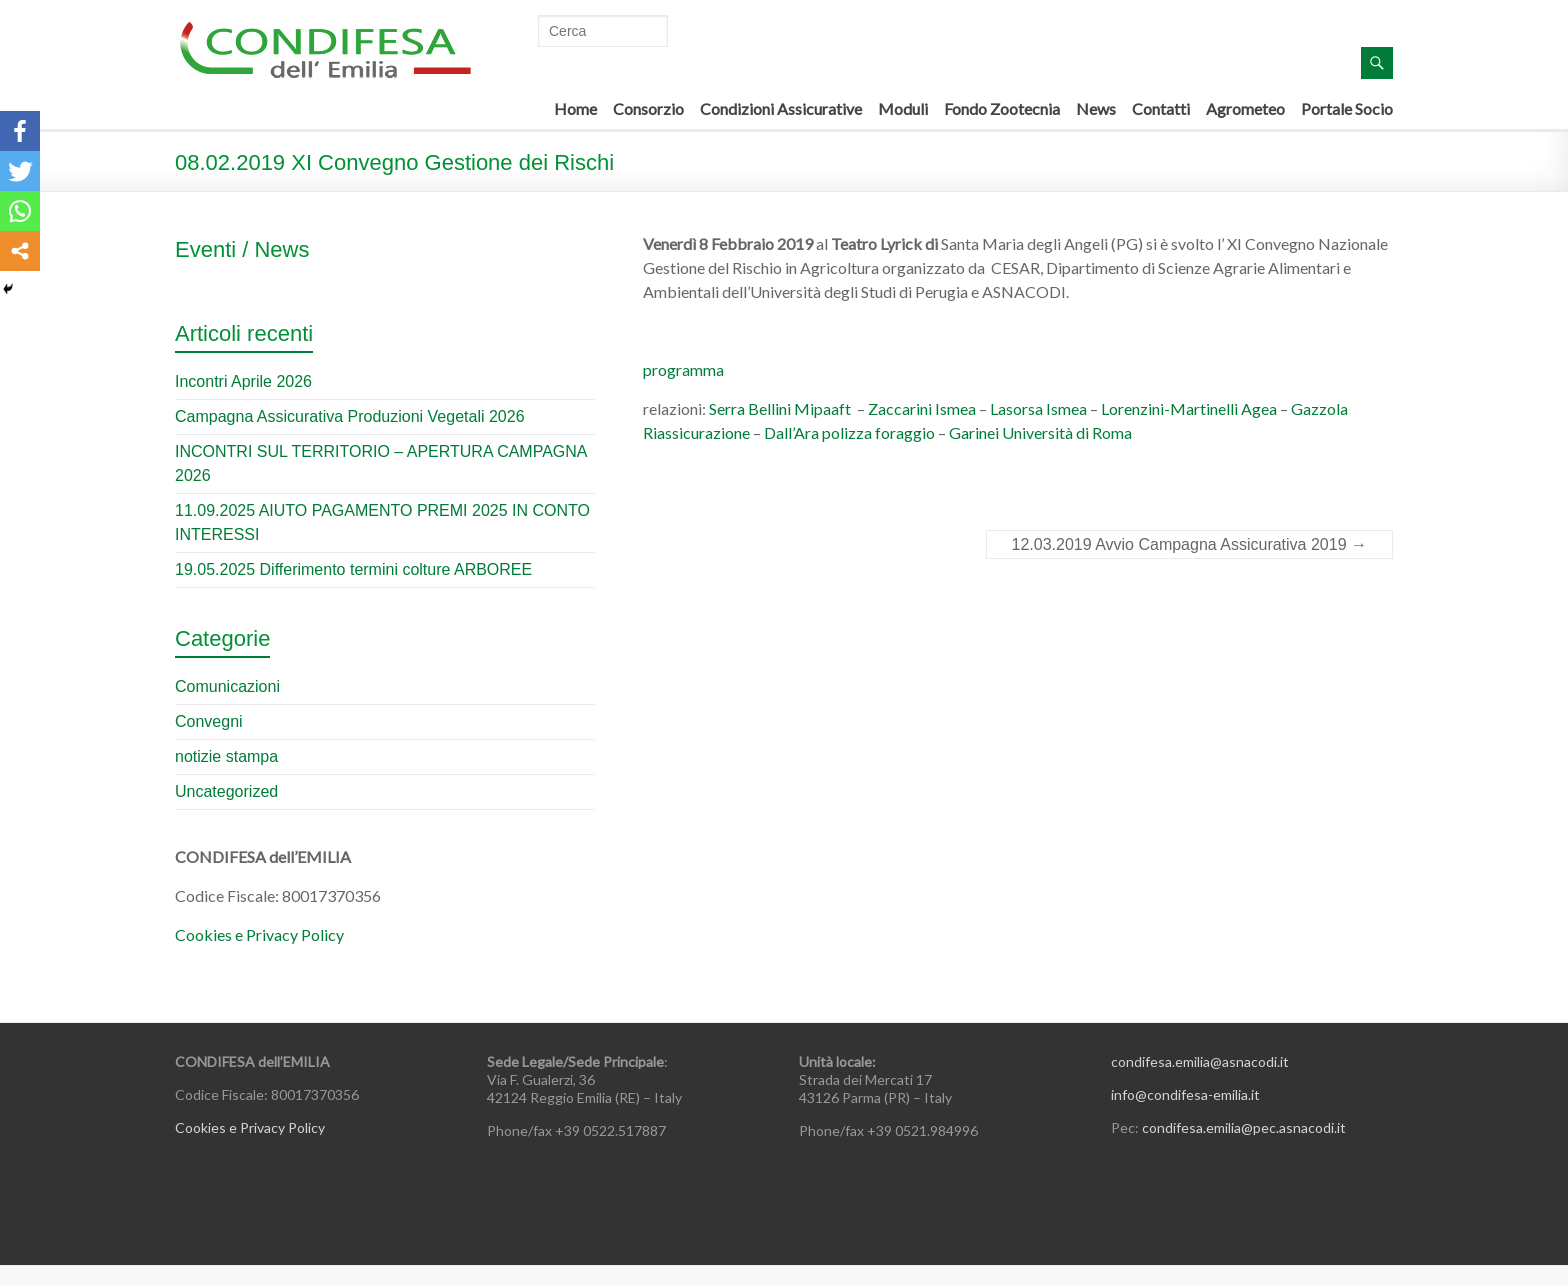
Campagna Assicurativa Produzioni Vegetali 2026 (350, 416)
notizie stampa (226, 756)
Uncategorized (226, 791)
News (1096, 108)
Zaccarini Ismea (922, 408)
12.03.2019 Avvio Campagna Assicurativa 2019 (1190, 544)
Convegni (209, 721)
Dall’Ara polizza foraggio (849, 432)
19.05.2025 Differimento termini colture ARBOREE (353, 569)
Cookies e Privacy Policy (259, 934)
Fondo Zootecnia (1002, 108)
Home (575, 108)
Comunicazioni (227, 686)
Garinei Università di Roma (1040, 432)
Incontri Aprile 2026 (243, 381)
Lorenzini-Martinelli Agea (1189, 408)
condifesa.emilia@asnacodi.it (1200, 1061)
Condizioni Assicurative (781, 108)
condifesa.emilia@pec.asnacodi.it (1244, 1127)
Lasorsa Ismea (1038, 408)
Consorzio (648, 108)
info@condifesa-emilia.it (1185, 1094)
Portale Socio (1347, 108)
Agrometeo (1245, 108)
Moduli (903, 108)
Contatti (1161, 108)
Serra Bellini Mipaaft (780, 408)
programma (683, 369)
